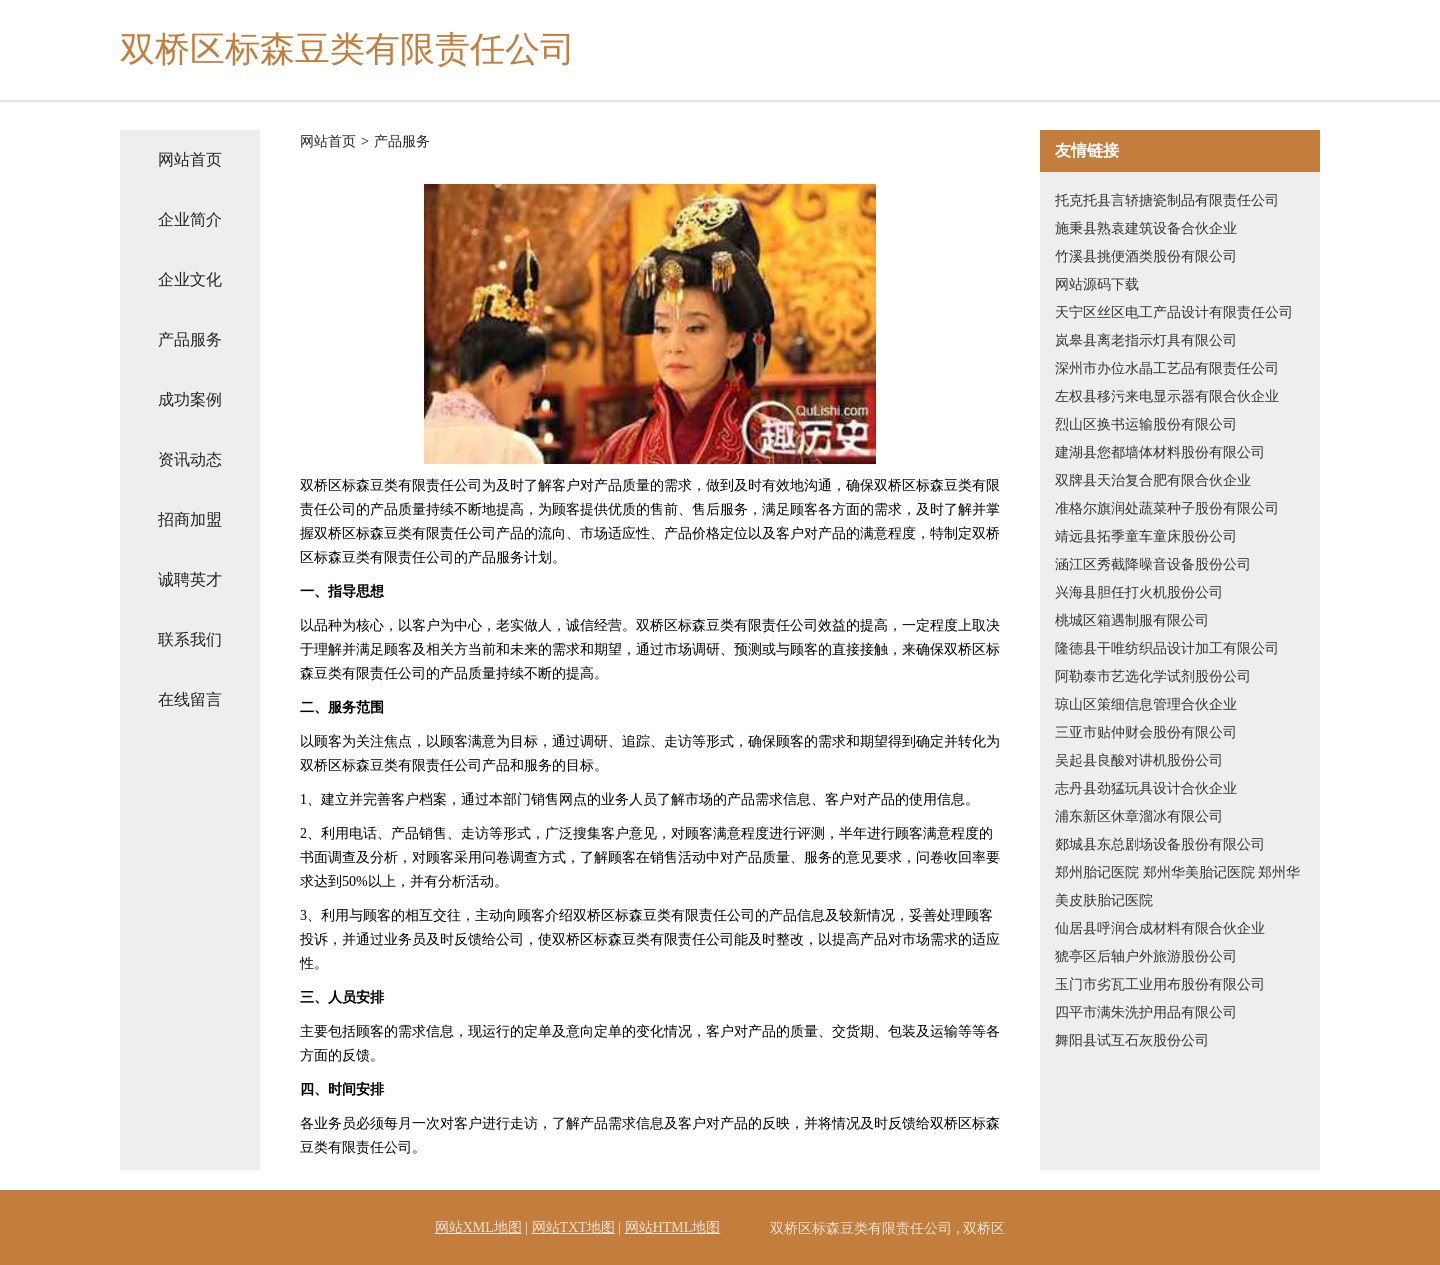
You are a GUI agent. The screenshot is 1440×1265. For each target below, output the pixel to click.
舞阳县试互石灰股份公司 (1132, 1040)
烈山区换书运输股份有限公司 (1146, 424)
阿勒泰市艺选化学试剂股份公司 (1153, 676)
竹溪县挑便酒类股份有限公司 (1146, 256)
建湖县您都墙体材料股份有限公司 (1160, 452)
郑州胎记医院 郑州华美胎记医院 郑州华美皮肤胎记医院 (1177, 886)
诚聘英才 (190, 579)
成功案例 (190, 399)
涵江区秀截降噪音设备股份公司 (1153, 564)
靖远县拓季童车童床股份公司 (1146, 536)
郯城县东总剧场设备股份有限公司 (1160, 844)
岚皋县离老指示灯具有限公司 (1146, 340)
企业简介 (190, 219)
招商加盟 (190, 519)
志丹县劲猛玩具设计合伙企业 (1146, 788)
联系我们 (190, 639)
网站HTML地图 (673, 1227)
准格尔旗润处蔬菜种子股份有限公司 (1167, 508)
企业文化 (190, 279)
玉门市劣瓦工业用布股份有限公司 (1160, 984)
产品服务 (190, 339)
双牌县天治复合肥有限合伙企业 (1153, 480)
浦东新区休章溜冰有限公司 (1139, 816)
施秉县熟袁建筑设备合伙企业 (1146, 228)
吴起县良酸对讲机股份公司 (1139, 760)
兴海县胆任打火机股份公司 (1139, 592)
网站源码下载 (1097, 284)
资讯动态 (190, 459)
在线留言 (190, 699)
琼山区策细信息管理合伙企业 (1146, 704)
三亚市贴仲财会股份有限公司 (1146, 732)
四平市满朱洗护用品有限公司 (1146, 1012)
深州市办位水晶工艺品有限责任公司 (1167, 368)
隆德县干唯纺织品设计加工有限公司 (1167, 648)
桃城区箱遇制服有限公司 (1132, 620)
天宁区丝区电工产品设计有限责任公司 (1174, 312)
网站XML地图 (478, 1227)
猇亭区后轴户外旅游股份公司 (1146, 956)
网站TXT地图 (573, 1227)
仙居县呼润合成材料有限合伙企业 (1160, 928)
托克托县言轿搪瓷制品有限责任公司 (1167, 200)
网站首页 (190, 159)
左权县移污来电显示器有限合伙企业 (1167, 396)
